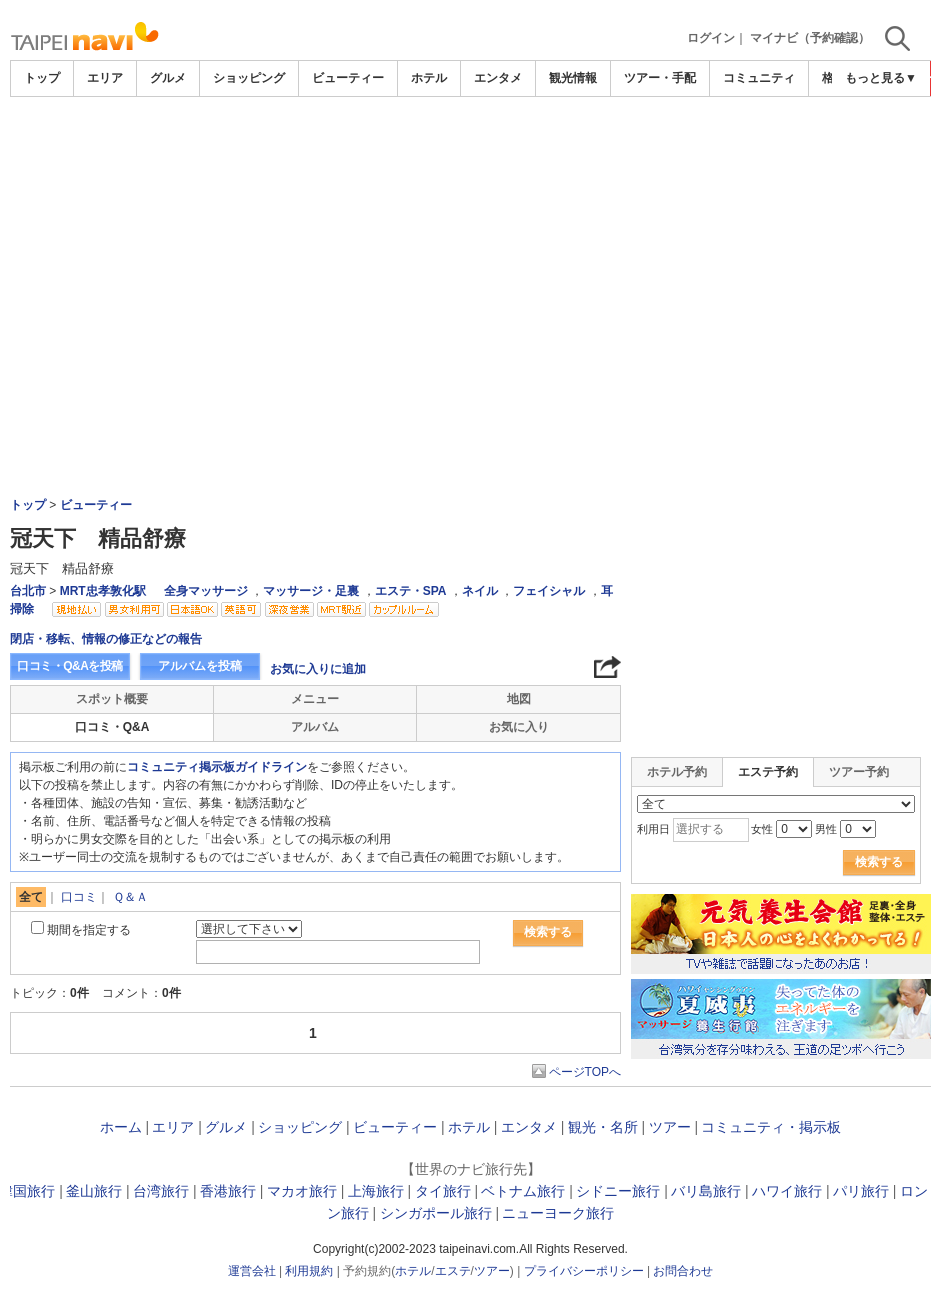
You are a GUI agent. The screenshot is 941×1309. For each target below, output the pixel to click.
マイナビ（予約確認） (810, 38)
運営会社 (252, 1271)
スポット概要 (112, 699)
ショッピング (249, 78)
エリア (105, 78)
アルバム (315, 727)
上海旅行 (376, 1191)
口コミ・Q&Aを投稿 (70, 666)
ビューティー (348, 78)
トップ (42, 78)
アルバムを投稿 (200, 666)
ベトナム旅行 (523, 1191)
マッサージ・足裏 (311, 591)
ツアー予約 (859, 772)
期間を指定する (89, 930)
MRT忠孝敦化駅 (103, 591)
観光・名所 (603, 1127)
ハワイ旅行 (787, 1191)
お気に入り (519, 727)
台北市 (28, 591)
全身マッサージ (206, 591)
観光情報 (573, 78)
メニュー (315, 699)
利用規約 (309, 1271)
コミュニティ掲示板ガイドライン (217, 767)
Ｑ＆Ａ (130, 897)
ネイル (480, 591)
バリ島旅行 (706, 1191)
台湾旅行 (161, 1191)
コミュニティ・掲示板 (771, 1127)
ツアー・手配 (660, 78)
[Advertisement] (471, 152)
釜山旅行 (94, 1191)
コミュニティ (759, 78)
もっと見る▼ (881, 78)
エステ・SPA (411, 591)
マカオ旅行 (302, 1191)
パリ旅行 (861, 1191)
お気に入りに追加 (318, 669)
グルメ (168, 78)
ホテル (429, 78)
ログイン (711, 38)
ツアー (670, 1127)
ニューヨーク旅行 (558, 1213)
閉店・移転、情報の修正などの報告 (106, 639)
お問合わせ (683, 1271)
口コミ (79, 897)
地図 (519, 699)
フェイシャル (549, 591)
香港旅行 (228, 1191)
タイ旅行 (443, 1191)
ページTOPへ (585, 1072)
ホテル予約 (677, 772)
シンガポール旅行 (436, 1213)
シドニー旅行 (618, 1191)
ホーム (121, 1127)
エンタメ (498, 78)
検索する (548, 932)
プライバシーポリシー (584, 1271)
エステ (453, 1271)
